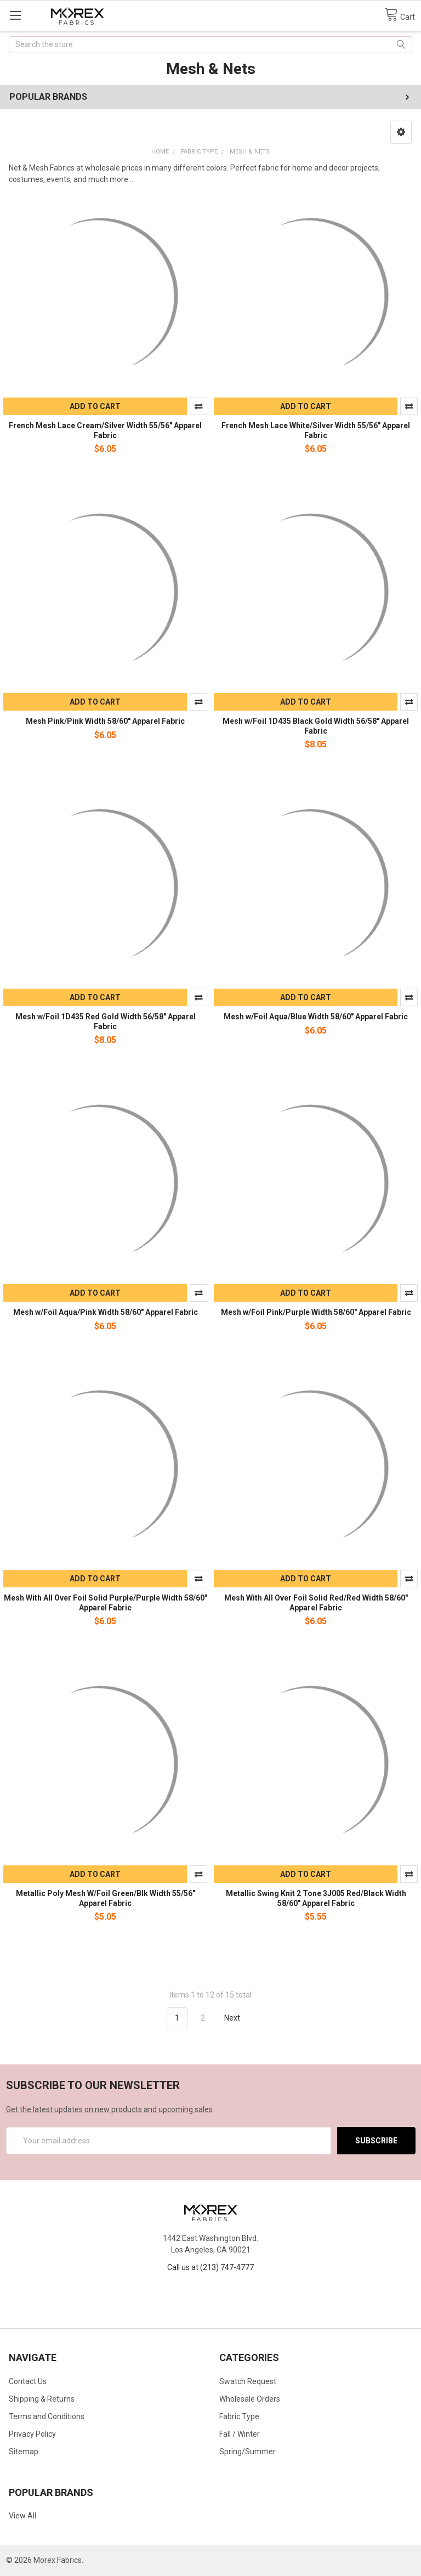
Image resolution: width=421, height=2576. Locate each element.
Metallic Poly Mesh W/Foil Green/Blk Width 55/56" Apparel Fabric (105, 1898)
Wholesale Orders (249, 2399)
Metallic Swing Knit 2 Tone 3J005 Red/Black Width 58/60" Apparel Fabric (316, 1898)
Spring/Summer (247, 2451)
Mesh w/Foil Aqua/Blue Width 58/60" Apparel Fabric (316, 1016)
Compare (198, 406)
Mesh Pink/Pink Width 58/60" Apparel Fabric (105, 721)
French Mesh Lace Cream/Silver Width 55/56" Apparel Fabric (105, 430)
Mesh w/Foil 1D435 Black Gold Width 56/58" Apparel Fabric (316, 726)
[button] (401, 132)
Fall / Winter (239, 2434)
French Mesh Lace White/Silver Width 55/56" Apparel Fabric (315, 430)
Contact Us (28, 2381)
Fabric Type (239, 2416)
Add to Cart (95, 406)
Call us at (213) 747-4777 (210, 2267)
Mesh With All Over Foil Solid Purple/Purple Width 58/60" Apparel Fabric (105, 1602)
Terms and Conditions (46, 2416)
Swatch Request (247, 2381)
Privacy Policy (32, 2434)
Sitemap (23, 2451)
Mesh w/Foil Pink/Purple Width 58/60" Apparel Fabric (316, 1312)
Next (238, 2017)
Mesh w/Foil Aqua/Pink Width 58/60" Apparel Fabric (105, 1312)
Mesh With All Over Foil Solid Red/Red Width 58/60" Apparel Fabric (316, 1602)
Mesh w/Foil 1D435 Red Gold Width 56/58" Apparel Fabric (105, 1021)
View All (22, 2515)
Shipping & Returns (42, 2399)
